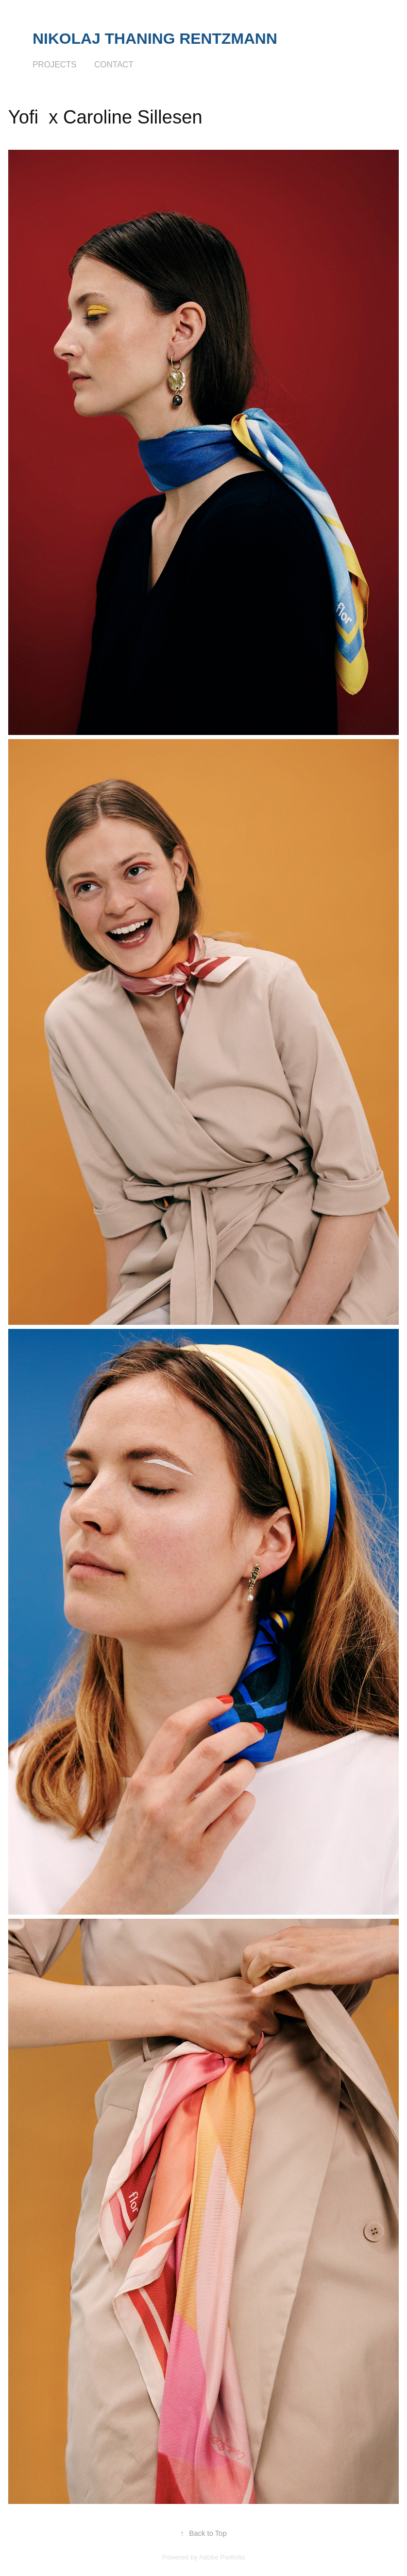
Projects (54, 64)
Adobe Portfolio (222, 2557)
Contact (113, 64)
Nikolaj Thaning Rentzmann (154, 38)
